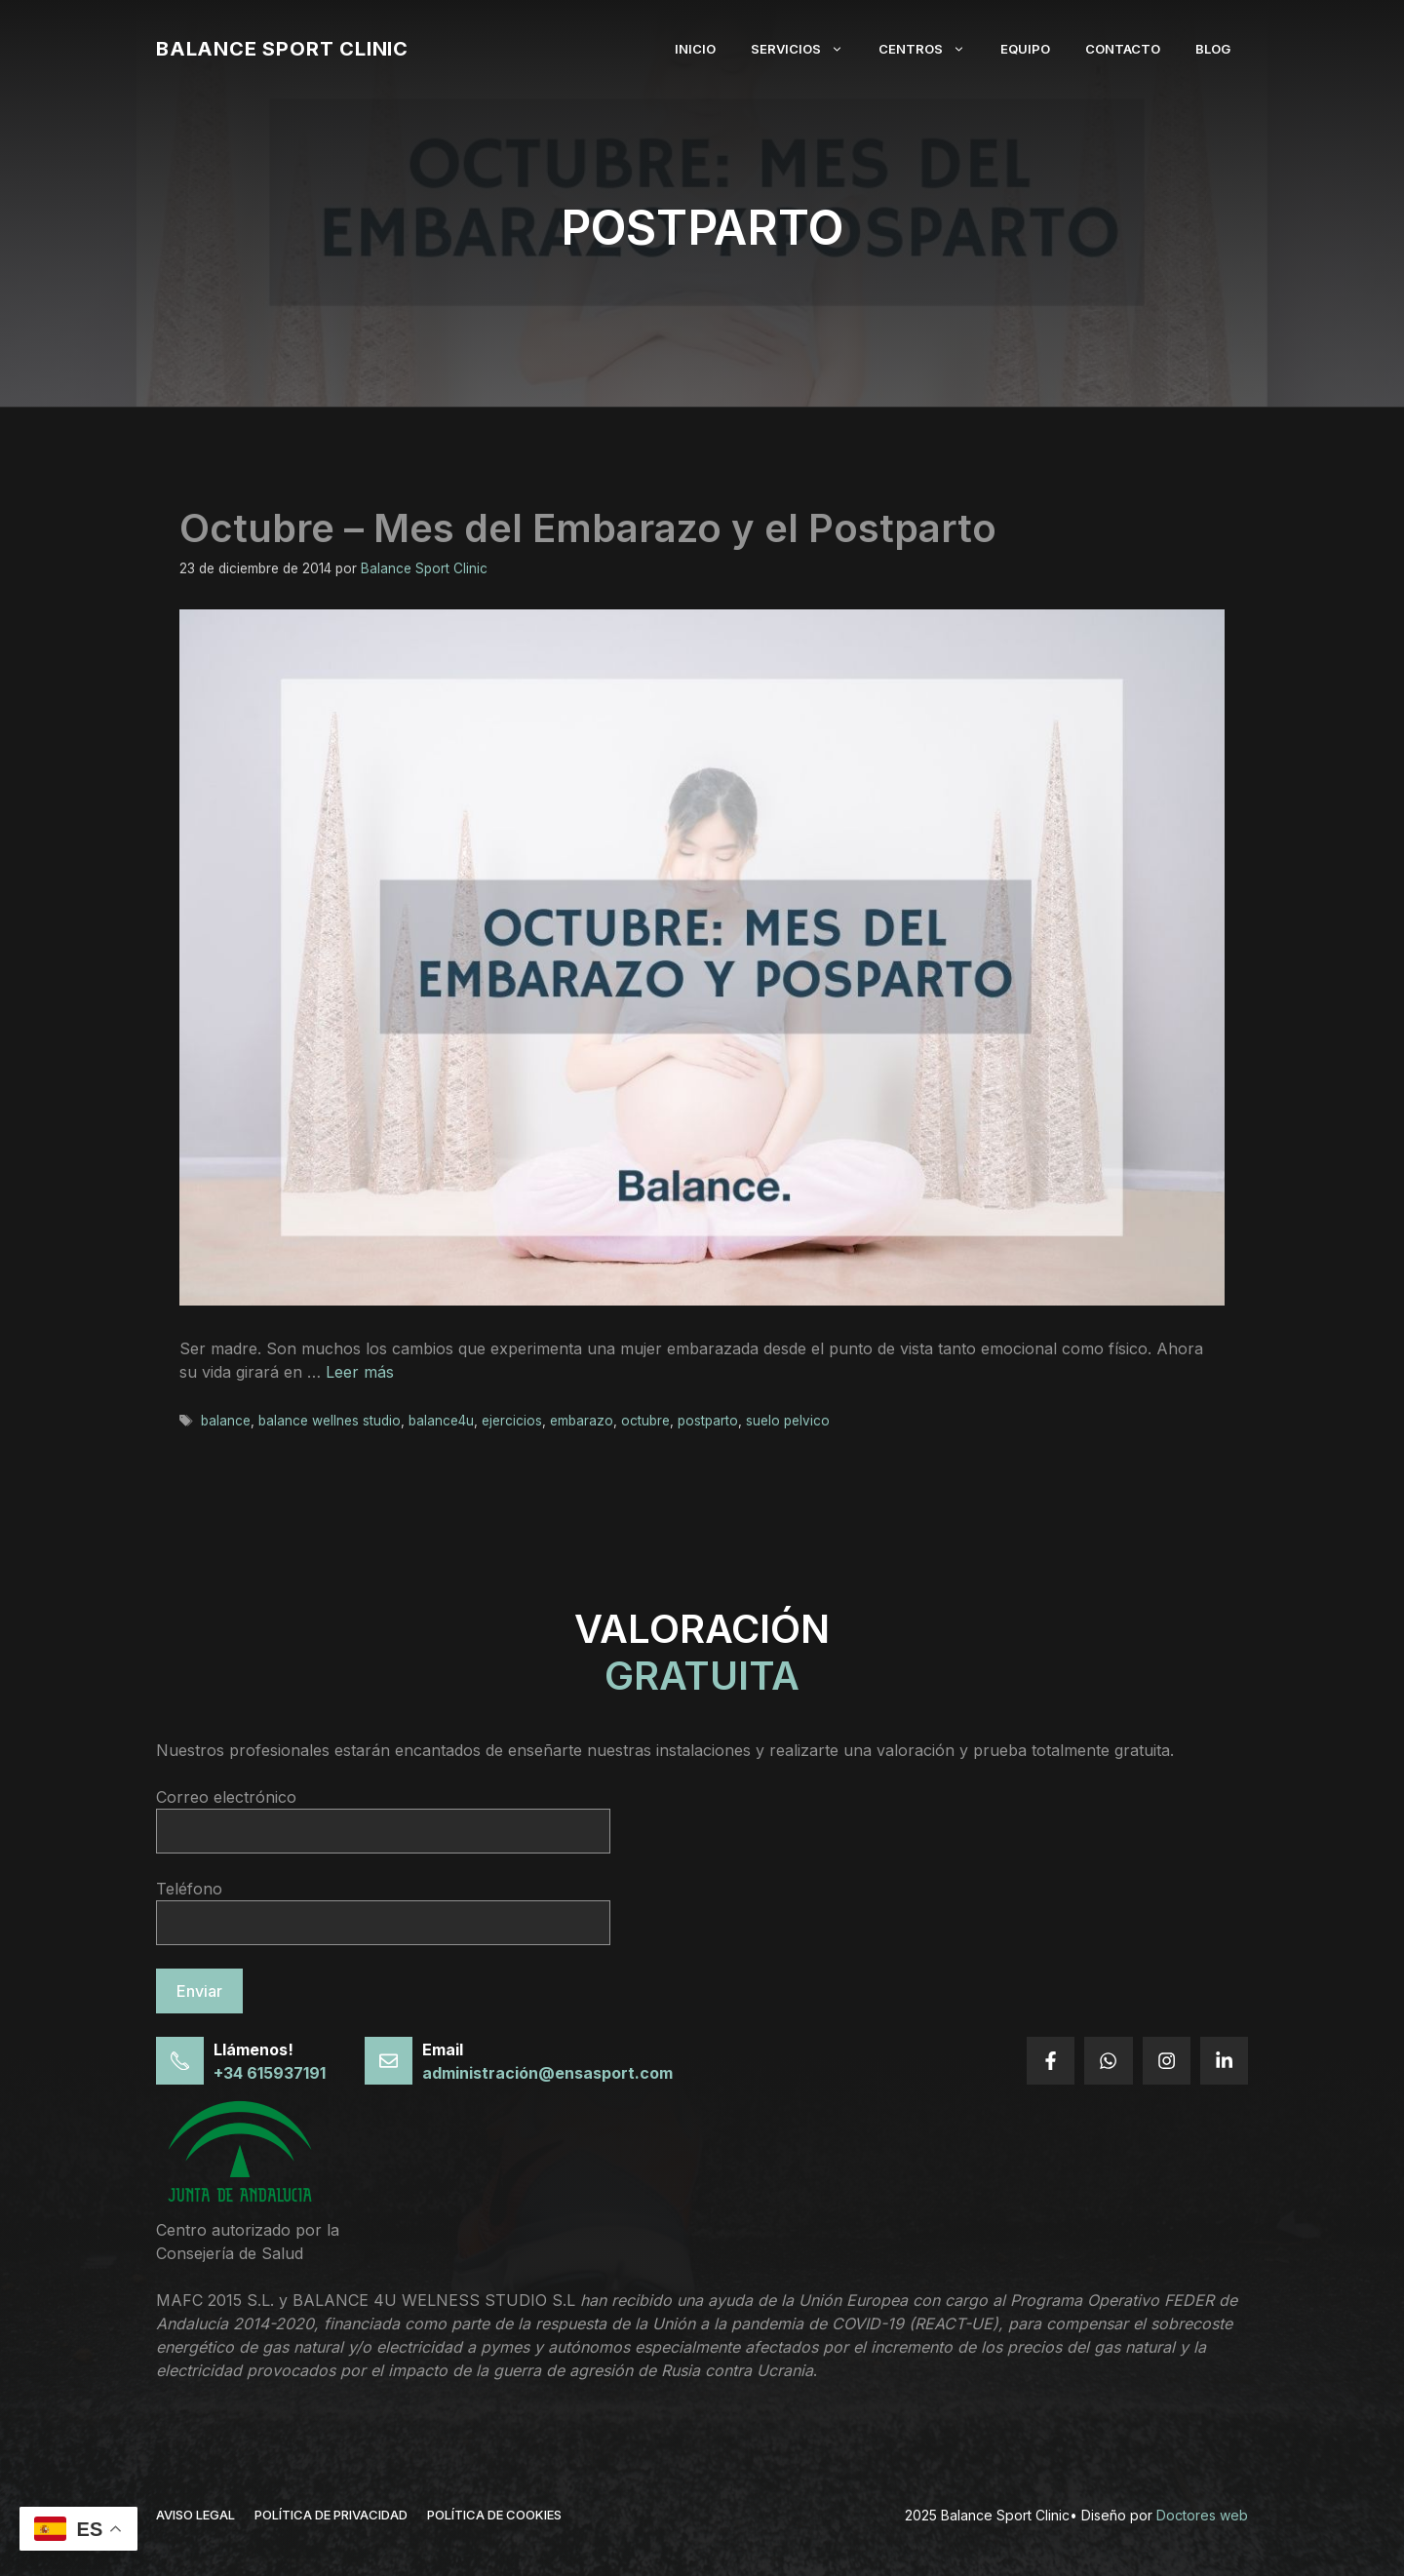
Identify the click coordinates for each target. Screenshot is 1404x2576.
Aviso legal (195, 2514)
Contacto (1122, 49)
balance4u (441, 1420)
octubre (645, 1420)
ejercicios (512, 1420)
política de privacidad (331, 2514)
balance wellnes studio (329, 1420)
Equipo (1025, 49)
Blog (1212, 49)
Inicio (695, 49)
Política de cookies (494, 2514)
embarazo (581, 1420)
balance (226, 1420)
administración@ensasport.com (547, 2073)
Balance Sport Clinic (282, 48)
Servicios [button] (806, 49)
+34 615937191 (270, 2073)
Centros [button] (930, 49)
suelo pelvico (788, 1420)
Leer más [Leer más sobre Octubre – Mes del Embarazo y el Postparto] (360, 1372)
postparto (708, 1420)
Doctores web (1202, 2515)
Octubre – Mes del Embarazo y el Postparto (587, 528)
